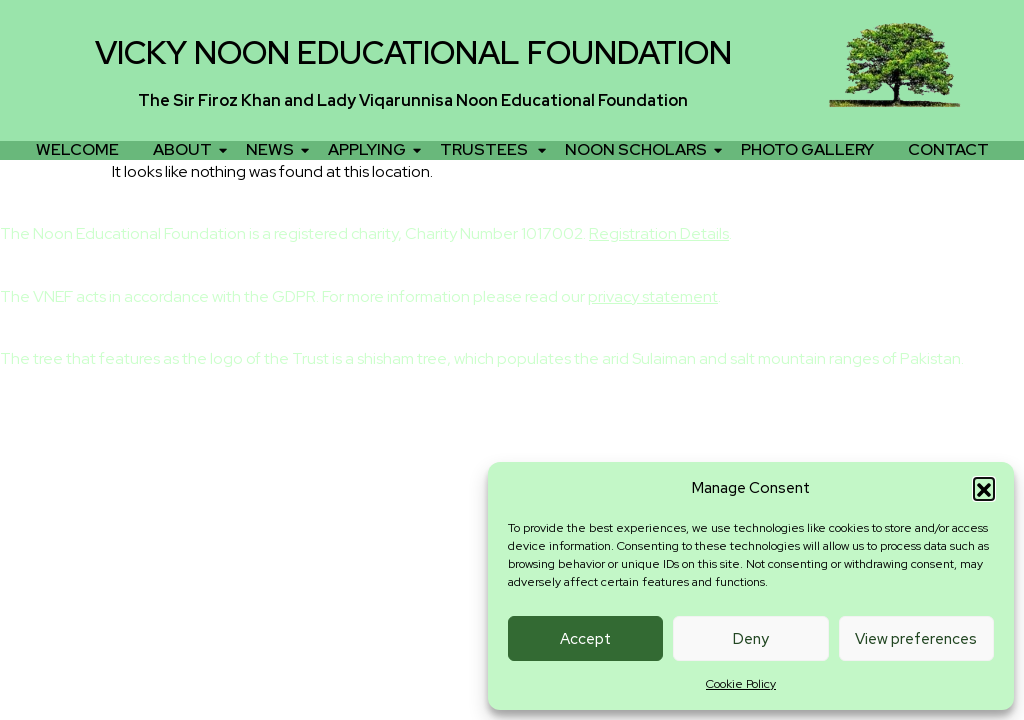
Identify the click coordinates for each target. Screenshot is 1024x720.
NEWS (273, 149)
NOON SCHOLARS (639, 149)
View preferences (916, 639)
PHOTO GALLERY (807, 149)
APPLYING (370, 149)
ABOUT (186, 149)
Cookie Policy (741, 684)
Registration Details (659, 233)
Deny (751, 639)
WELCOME (77, 149)
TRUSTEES (489, 149)
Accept (585, 639)
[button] (984, 488)
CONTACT (948, 149)
